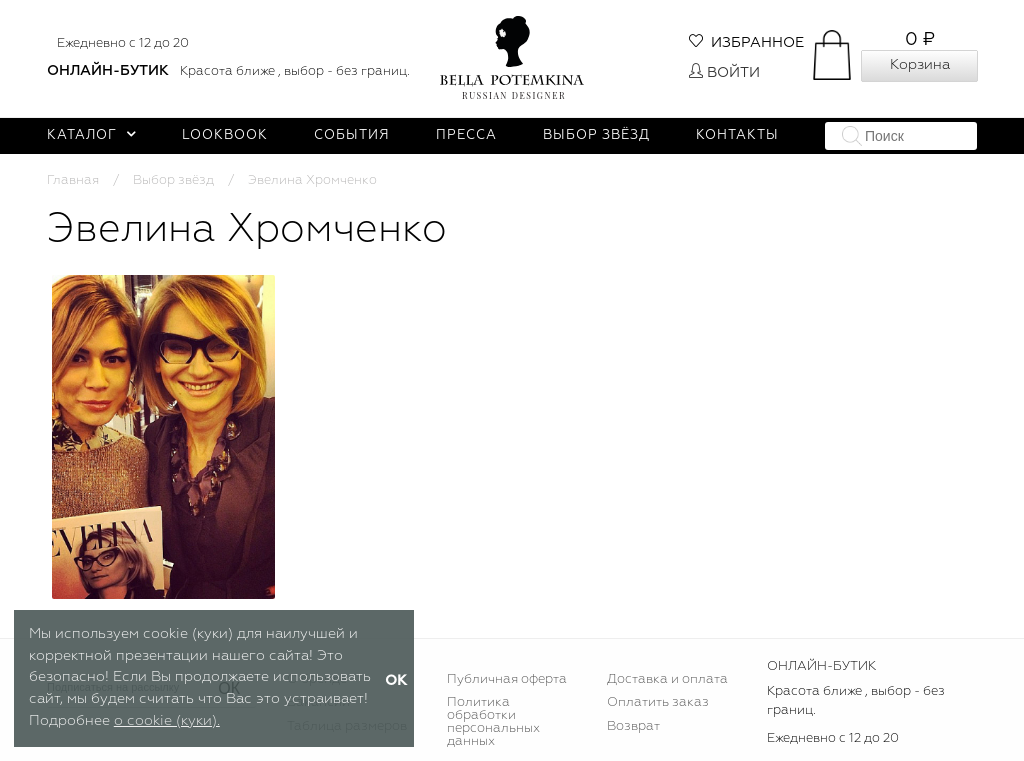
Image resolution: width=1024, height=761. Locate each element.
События (352, 135)
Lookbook (225, 135)
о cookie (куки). (167, 721)
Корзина (920, 65)
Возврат (633, 726)
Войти (724, 73)
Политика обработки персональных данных (493, 722)
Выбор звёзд (596, 135)
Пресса (466, 135)
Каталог (91, 135)
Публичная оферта (507, 679)
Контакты (737, 135)
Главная (73, 180)
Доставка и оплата (667, 679)
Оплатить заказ (658, 702)
